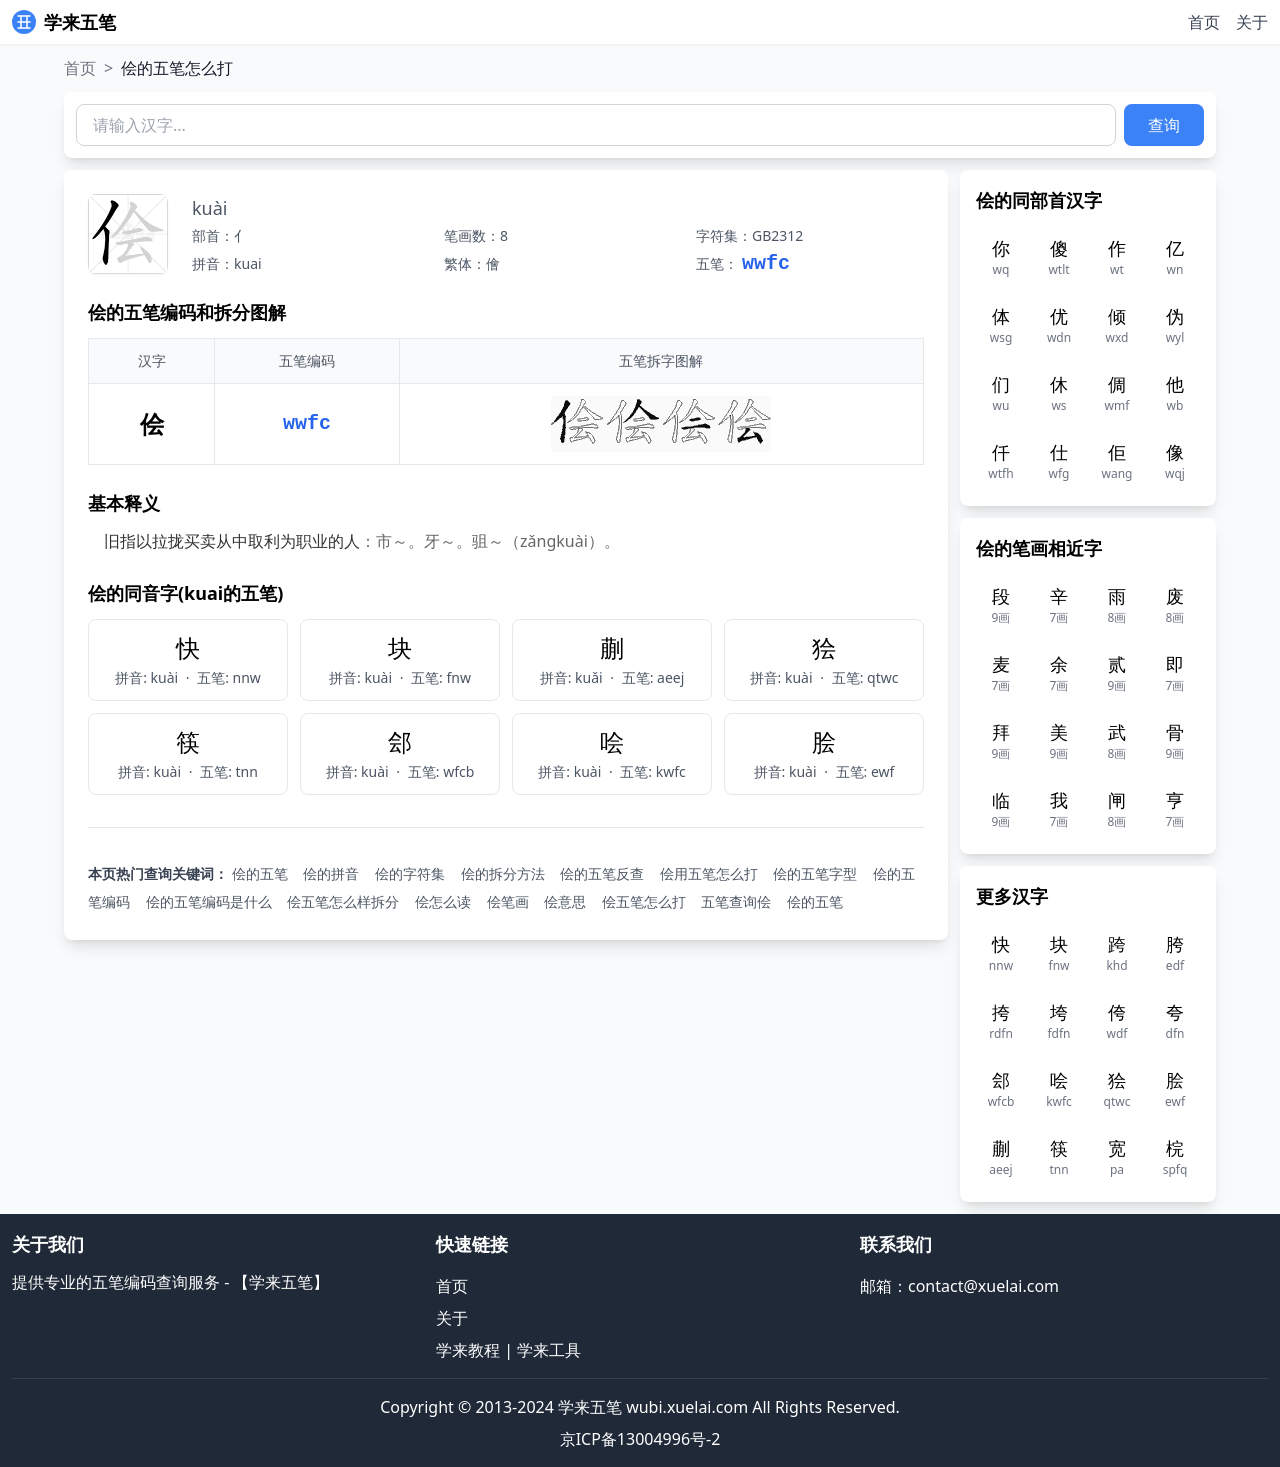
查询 (1164, 125)
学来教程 (468, 1350)
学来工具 (549, 1350)
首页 (1204, 22)
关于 (1252, 22)
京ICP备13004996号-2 (640, 1439)
